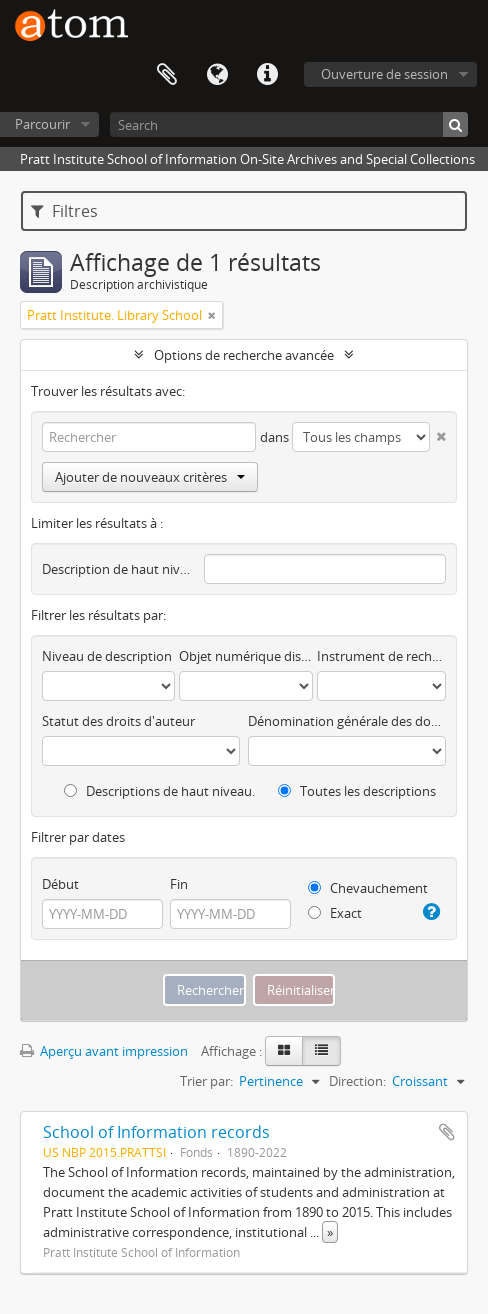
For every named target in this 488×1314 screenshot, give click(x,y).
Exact (335, 913)
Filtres (64, 211)
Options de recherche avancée (244, 355)
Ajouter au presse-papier (447, 1132)
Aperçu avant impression (104, 1051)
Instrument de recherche (381, 656)
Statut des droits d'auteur (118, 721)
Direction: (357, 1081)
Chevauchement (368, 888)
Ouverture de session (384, 74)
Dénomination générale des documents (347, 721)
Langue (217, 75)
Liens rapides (267, 75)
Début (60, 884)
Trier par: (206, 1081)
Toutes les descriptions (357, 791)
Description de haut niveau (119, 569)
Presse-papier (167, 75)
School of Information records (156, 1132)
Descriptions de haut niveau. (159, 791)
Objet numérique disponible (245, 656)
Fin (179, 884)
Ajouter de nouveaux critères (150, 477)
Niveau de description (107, 656)
